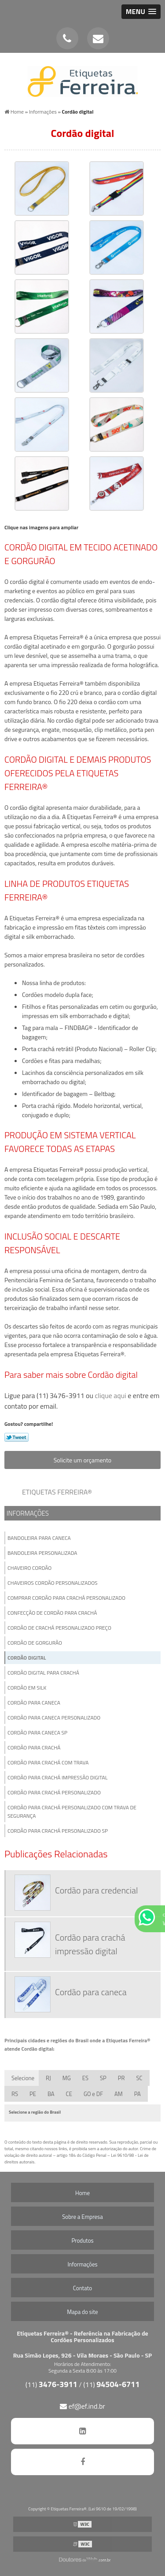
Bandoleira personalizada (42, 1553)
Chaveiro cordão (29, 1568)
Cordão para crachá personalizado (54, 1792)
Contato (82, 2288)
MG (66, 2078)
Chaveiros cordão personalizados (52, 1583)
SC (139, 2078)
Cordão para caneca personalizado (53, 1717)
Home (82, 2192)
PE (32, 2093)
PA (137, 2093)
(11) (51, 2384)
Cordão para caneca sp (37, 1732)
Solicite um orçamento (83, 1460)
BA (51, 2093)
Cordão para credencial (96, 1890)
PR (121, 2078)
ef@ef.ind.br (82, 2406)
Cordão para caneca (33, 1702)
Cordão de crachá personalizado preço (59, 1628)
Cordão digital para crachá (43, 1672)
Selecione (22, 2078)
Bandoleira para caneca (39, 1538)
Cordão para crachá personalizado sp (57, 1831)
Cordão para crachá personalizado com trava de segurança (71, 1811)
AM (118, 2093)
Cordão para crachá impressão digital (57, 1777)
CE (69, 2093)
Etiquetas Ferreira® (57, 1492)
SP (103, 2078)
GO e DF (93, 2093)
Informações (28, 1513)
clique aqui (110, 1395)
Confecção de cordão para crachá (52, 1613)
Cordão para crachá (33, 1747)
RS (14, 2093)
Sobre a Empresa (82, 2216)
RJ (48, 2078)
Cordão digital (26, 1657)
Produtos (82, 2240)
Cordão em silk (26, 1687)
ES (85, 2078)
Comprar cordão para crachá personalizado (66, 1598)
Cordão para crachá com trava (47, 1762)
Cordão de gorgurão (34, 1643)
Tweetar (16, 1437)
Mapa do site (82, 2311)
